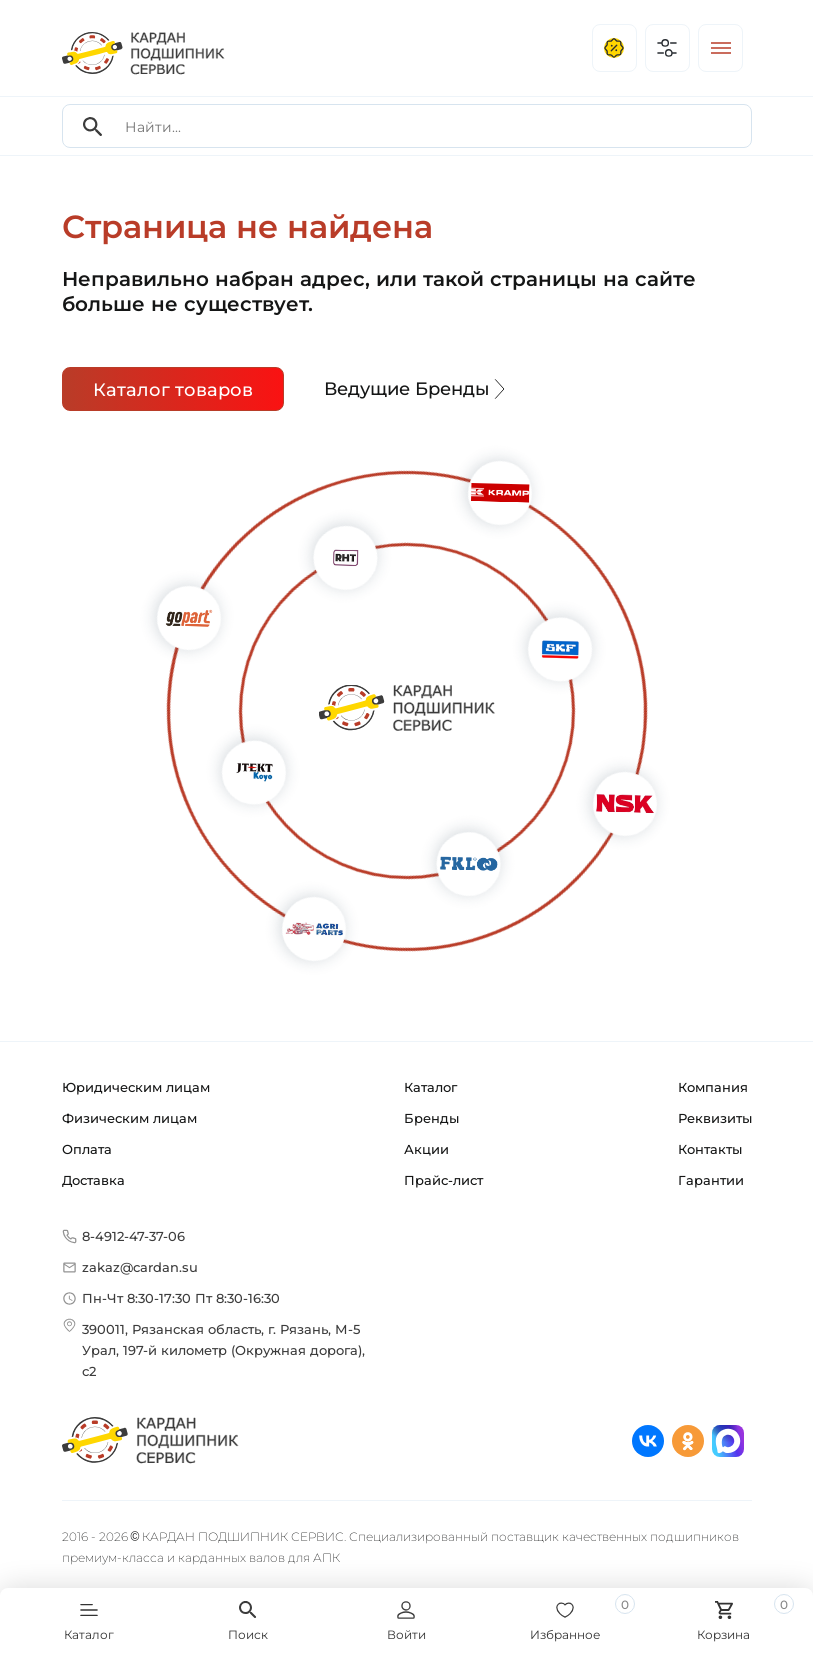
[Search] (93, 126)
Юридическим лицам (136, 1087)
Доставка (93, 1180)
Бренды (431, 1118)
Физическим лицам (129, 1118)
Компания (713, 1087)
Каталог (430, 1087)
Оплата (87, 1149)
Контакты (710, 1149)
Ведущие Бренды (417, 389)
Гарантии (711, 1180)
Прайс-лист (443, 1180)
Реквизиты (715, 1118)
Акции (426, 1149)
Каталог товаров (173, 390)
